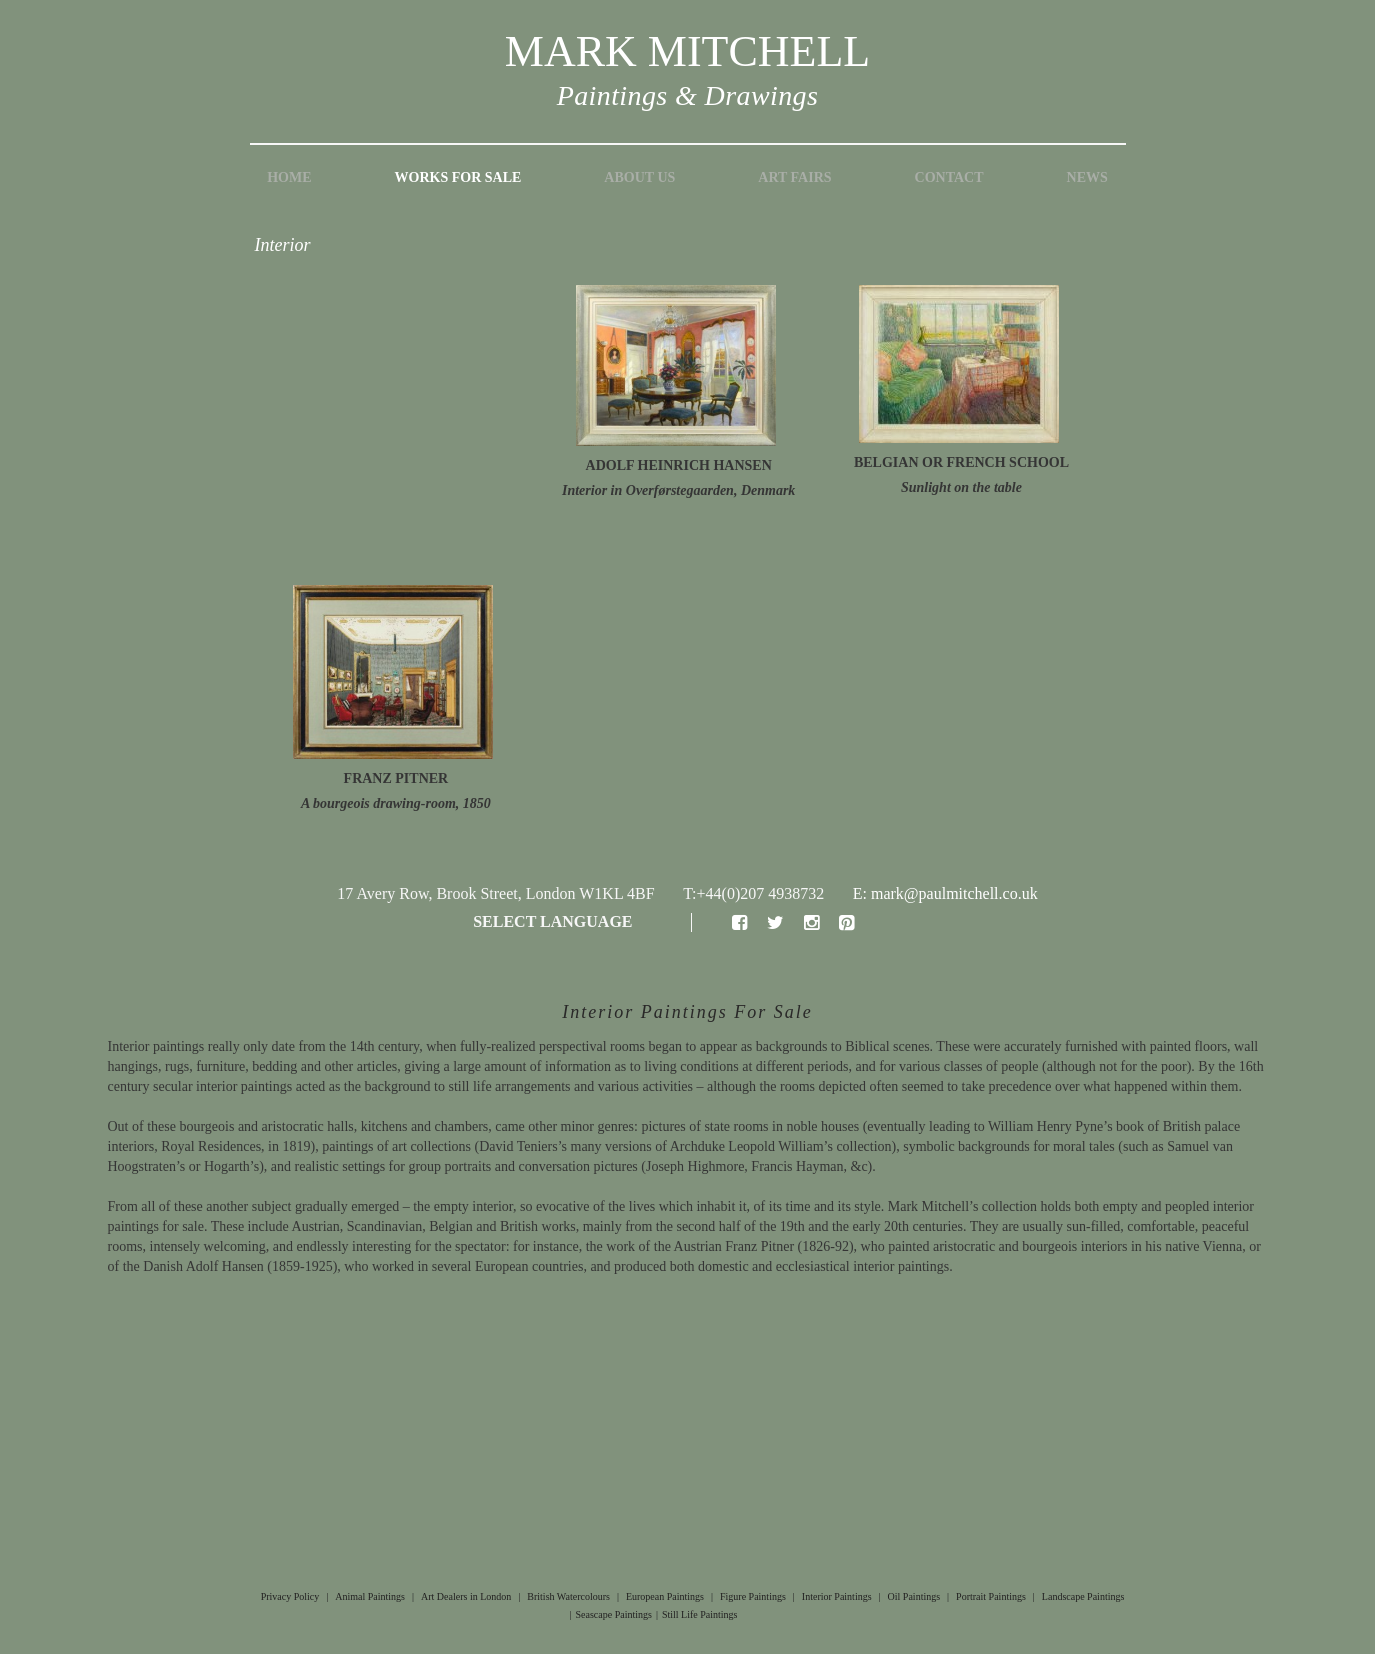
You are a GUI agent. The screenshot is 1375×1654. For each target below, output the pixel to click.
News (1087, 177)
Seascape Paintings (614, 1614)
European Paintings (665, 1596)
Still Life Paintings (700, 1614)
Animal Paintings (370, 1596)
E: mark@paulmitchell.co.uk (945, 893)
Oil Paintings (914, 1596)
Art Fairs (794, 177)
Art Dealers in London (466, 1596)
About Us (639, 177)
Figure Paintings (753, 1596)
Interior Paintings (837, 1596)
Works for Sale (458, 177)
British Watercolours (568, 1596)
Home (289, 177)
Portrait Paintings (991, 1596)
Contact (949, 177)
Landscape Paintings (1083, 1596)
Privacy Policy (290, 1596)
